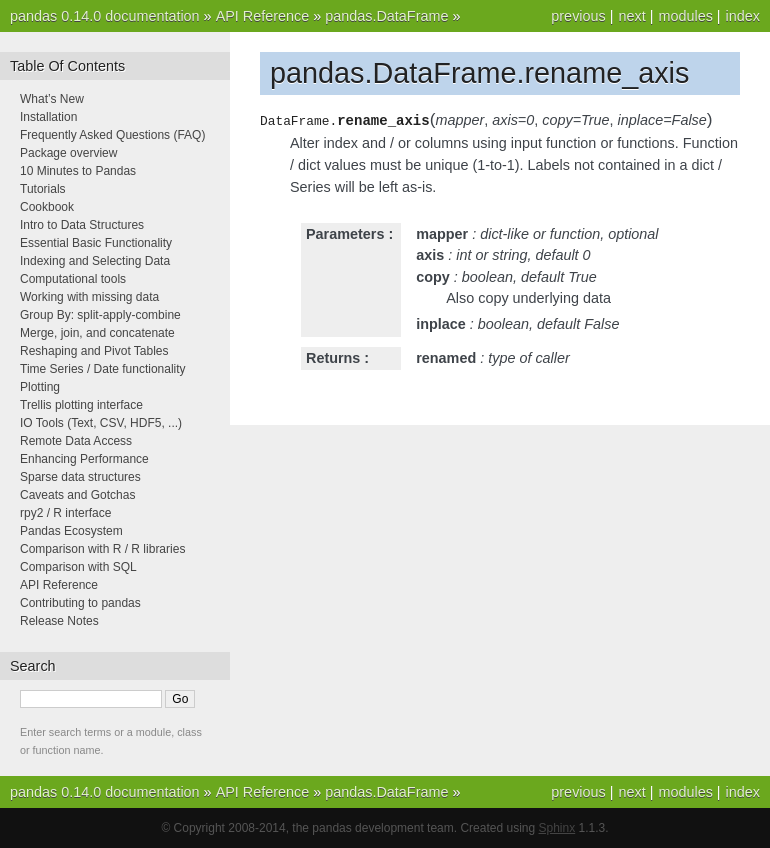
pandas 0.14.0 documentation (105, 16)
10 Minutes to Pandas (78, 171)
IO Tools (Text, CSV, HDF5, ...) (101, 423)
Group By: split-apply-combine (100, 315)
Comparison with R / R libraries (102, 549)
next (631, 16)
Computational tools (73, 279)
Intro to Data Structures (82, 225)
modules (685, 16)
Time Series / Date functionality (103, 369)
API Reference (263, 16)
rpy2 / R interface (65, 513)
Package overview (68, 153)
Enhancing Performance (84, 459)
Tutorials (43, 189)
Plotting (40, 387)
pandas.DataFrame (386, 16)
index (743, 16)
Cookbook (47, 207)
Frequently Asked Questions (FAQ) (112, 135)
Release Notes (59, 621)
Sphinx (557, 828)
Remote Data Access (76, 441)
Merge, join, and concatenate (97, 333)
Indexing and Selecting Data (95, 261)
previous (578, 16)
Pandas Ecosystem (71, 531)
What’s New (52, 99)
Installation (48, 117)
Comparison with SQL (78, 567)
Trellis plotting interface (81, 405)
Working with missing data (89, 297)
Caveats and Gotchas (77, 495)
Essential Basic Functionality (96, 243)
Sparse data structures (80, 477)
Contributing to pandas (80, 603)
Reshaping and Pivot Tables (94, 351)
